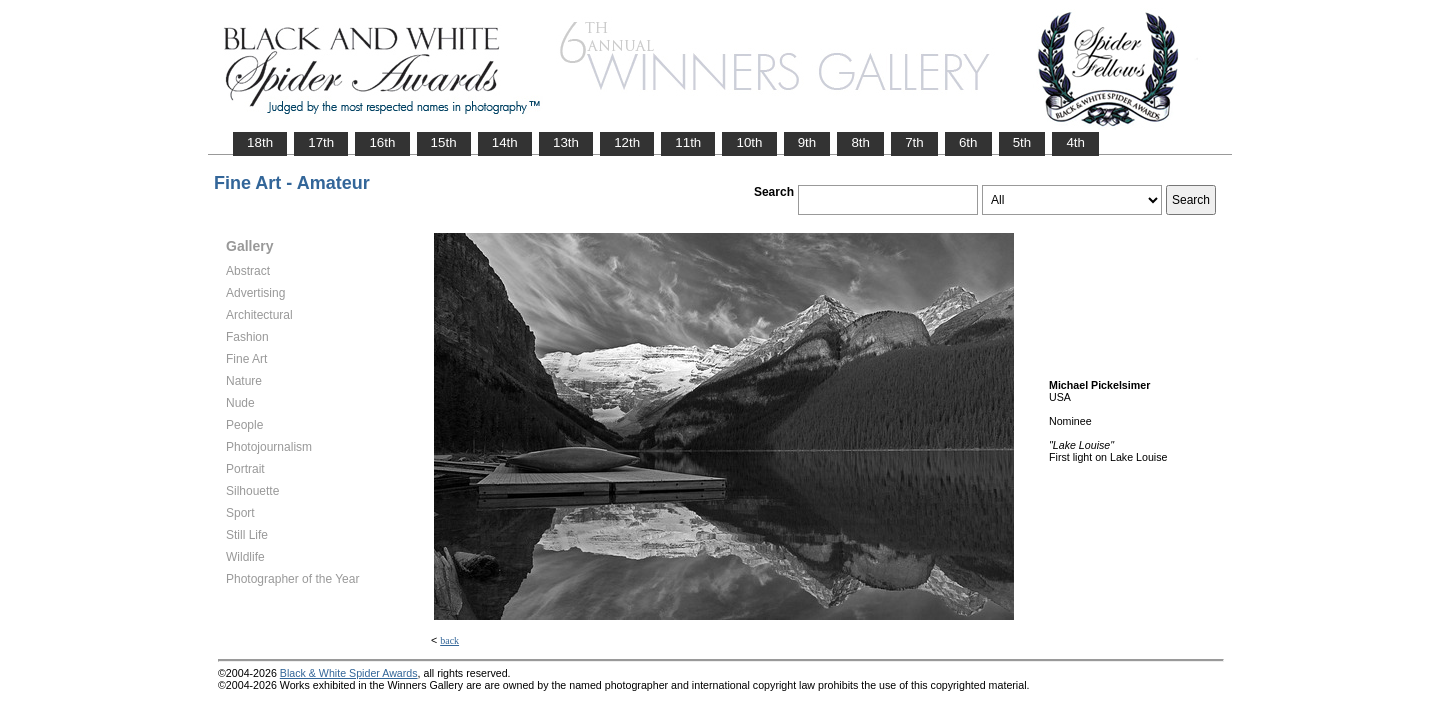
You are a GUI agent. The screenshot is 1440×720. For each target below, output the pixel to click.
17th (321, 142)
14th (505, 142)
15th (444, 142)
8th (860, 142)
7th (914, 142)
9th (807, 142)
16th (382, 142)
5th (1022, 142)
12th (627, 142)
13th (566, 142)
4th (1075, 142)
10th (749, 142)
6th (968, 142)
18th (260, 142)
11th (688, 142)
